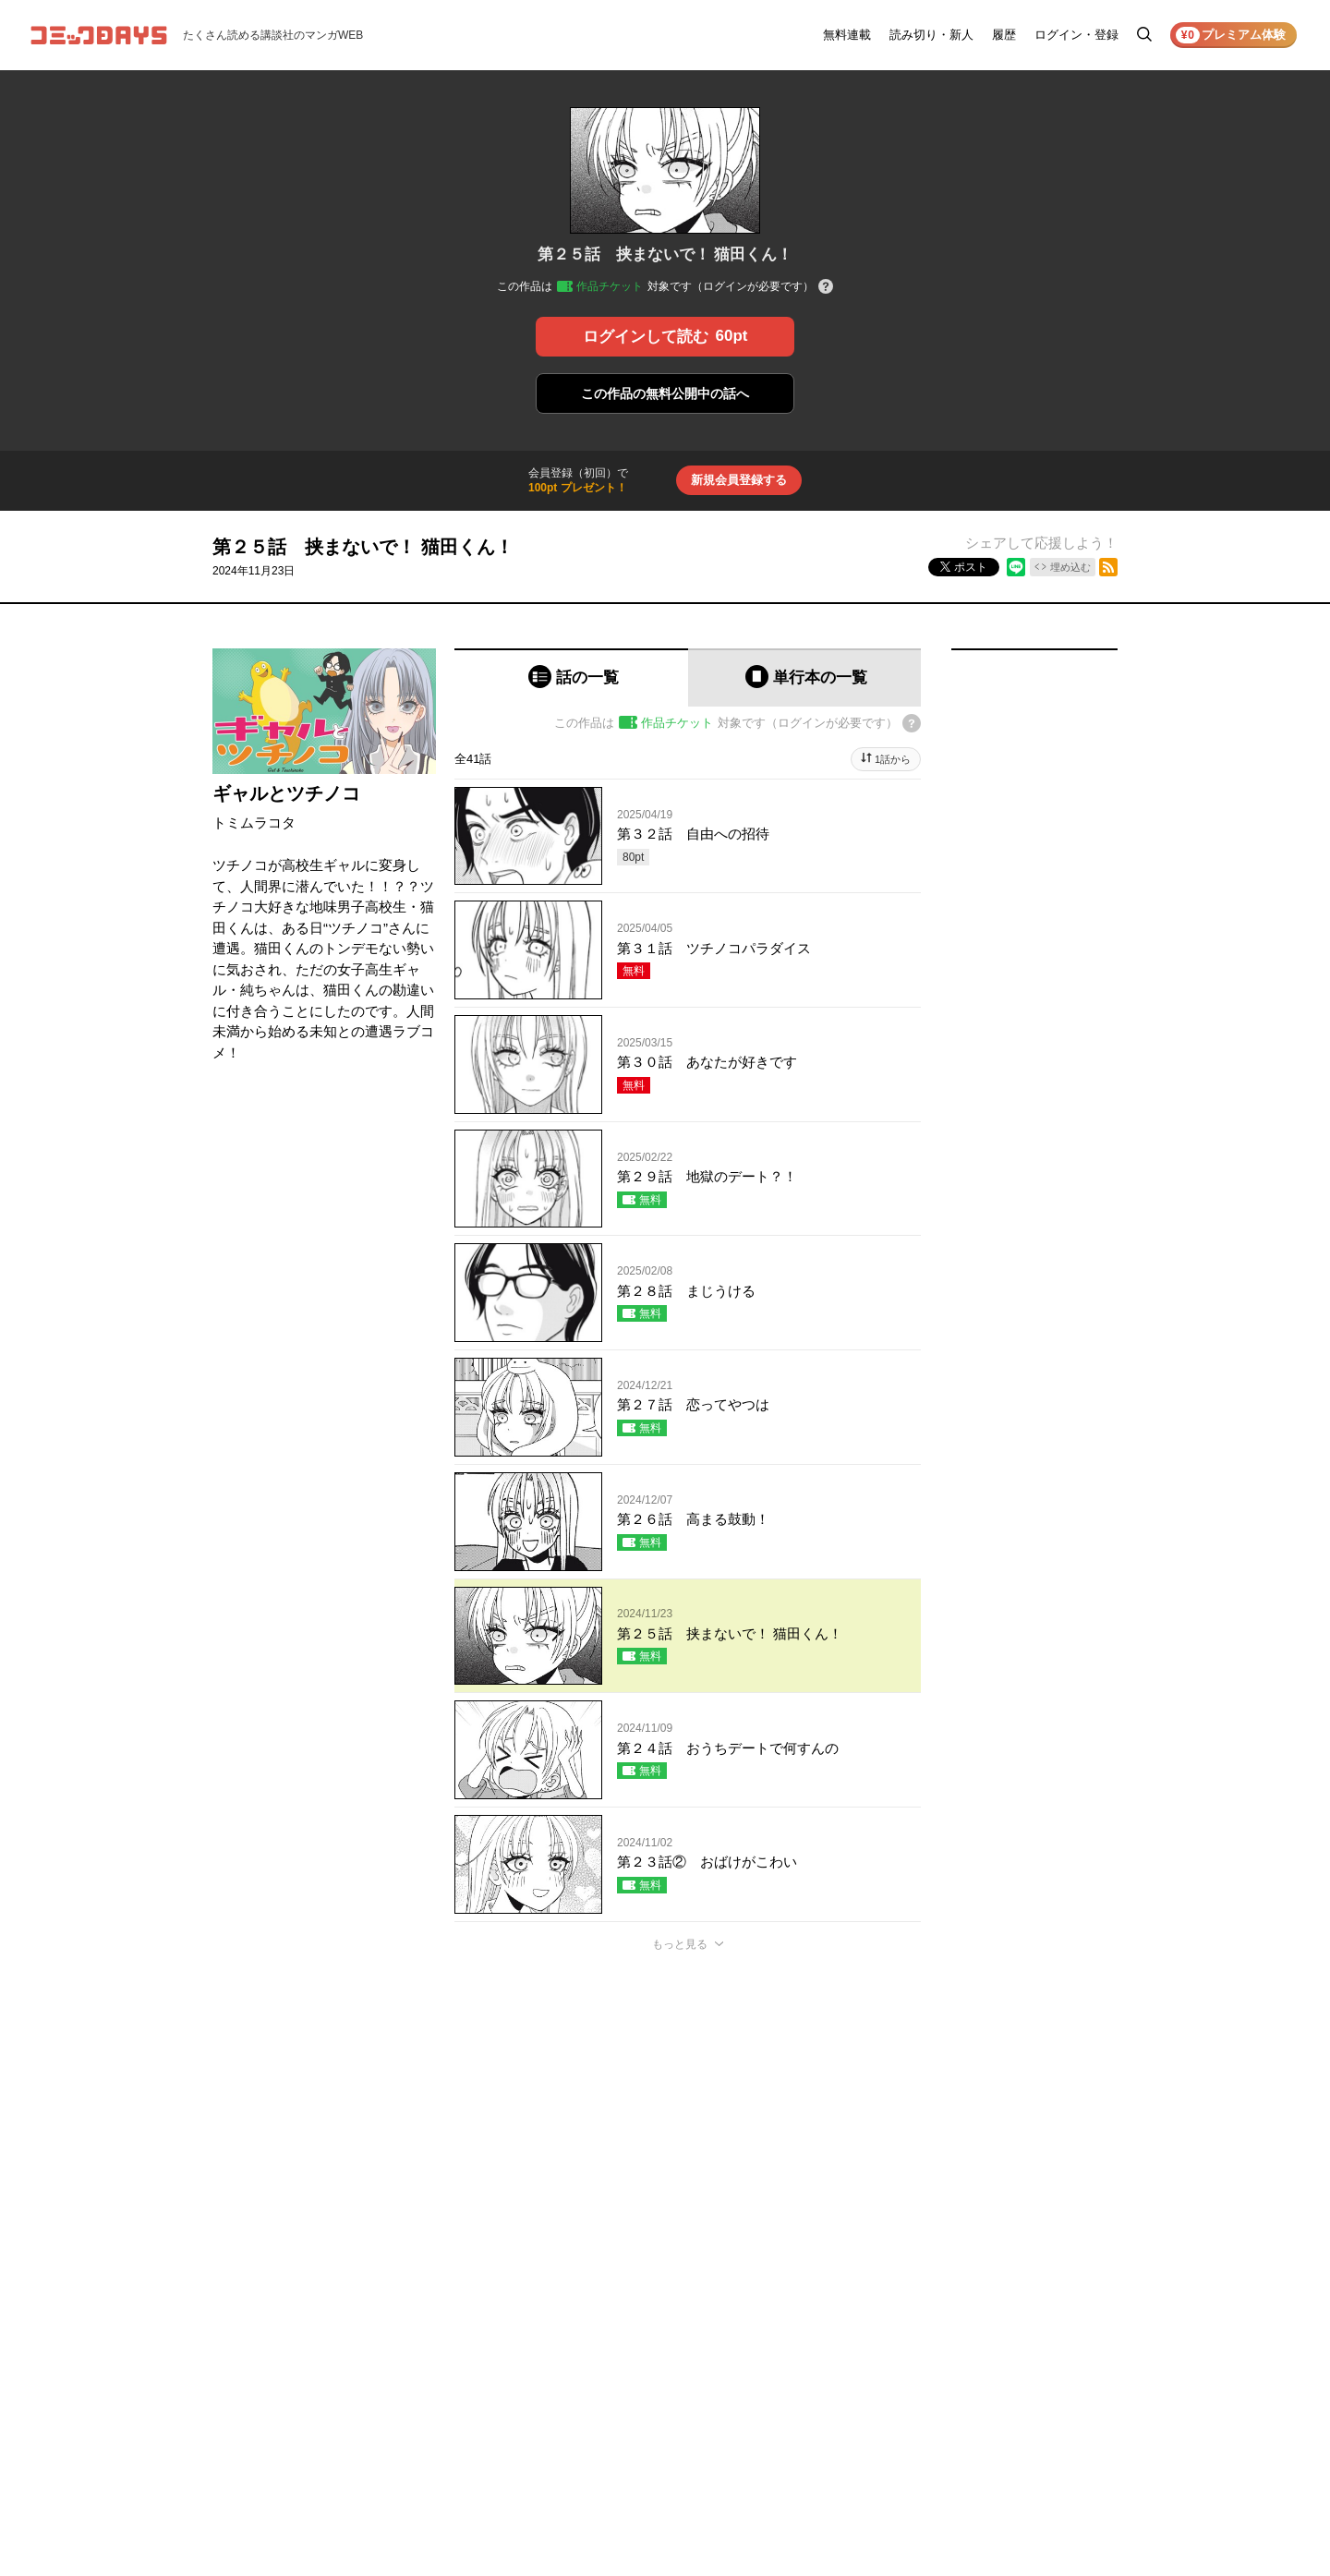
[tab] (571, 677)
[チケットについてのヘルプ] (825, 287)
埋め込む (1070, 567)
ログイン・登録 (1076, 35)
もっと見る (679, 1944)
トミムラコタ (254, 822)
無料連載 (847, 35)
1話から (893, 759)
